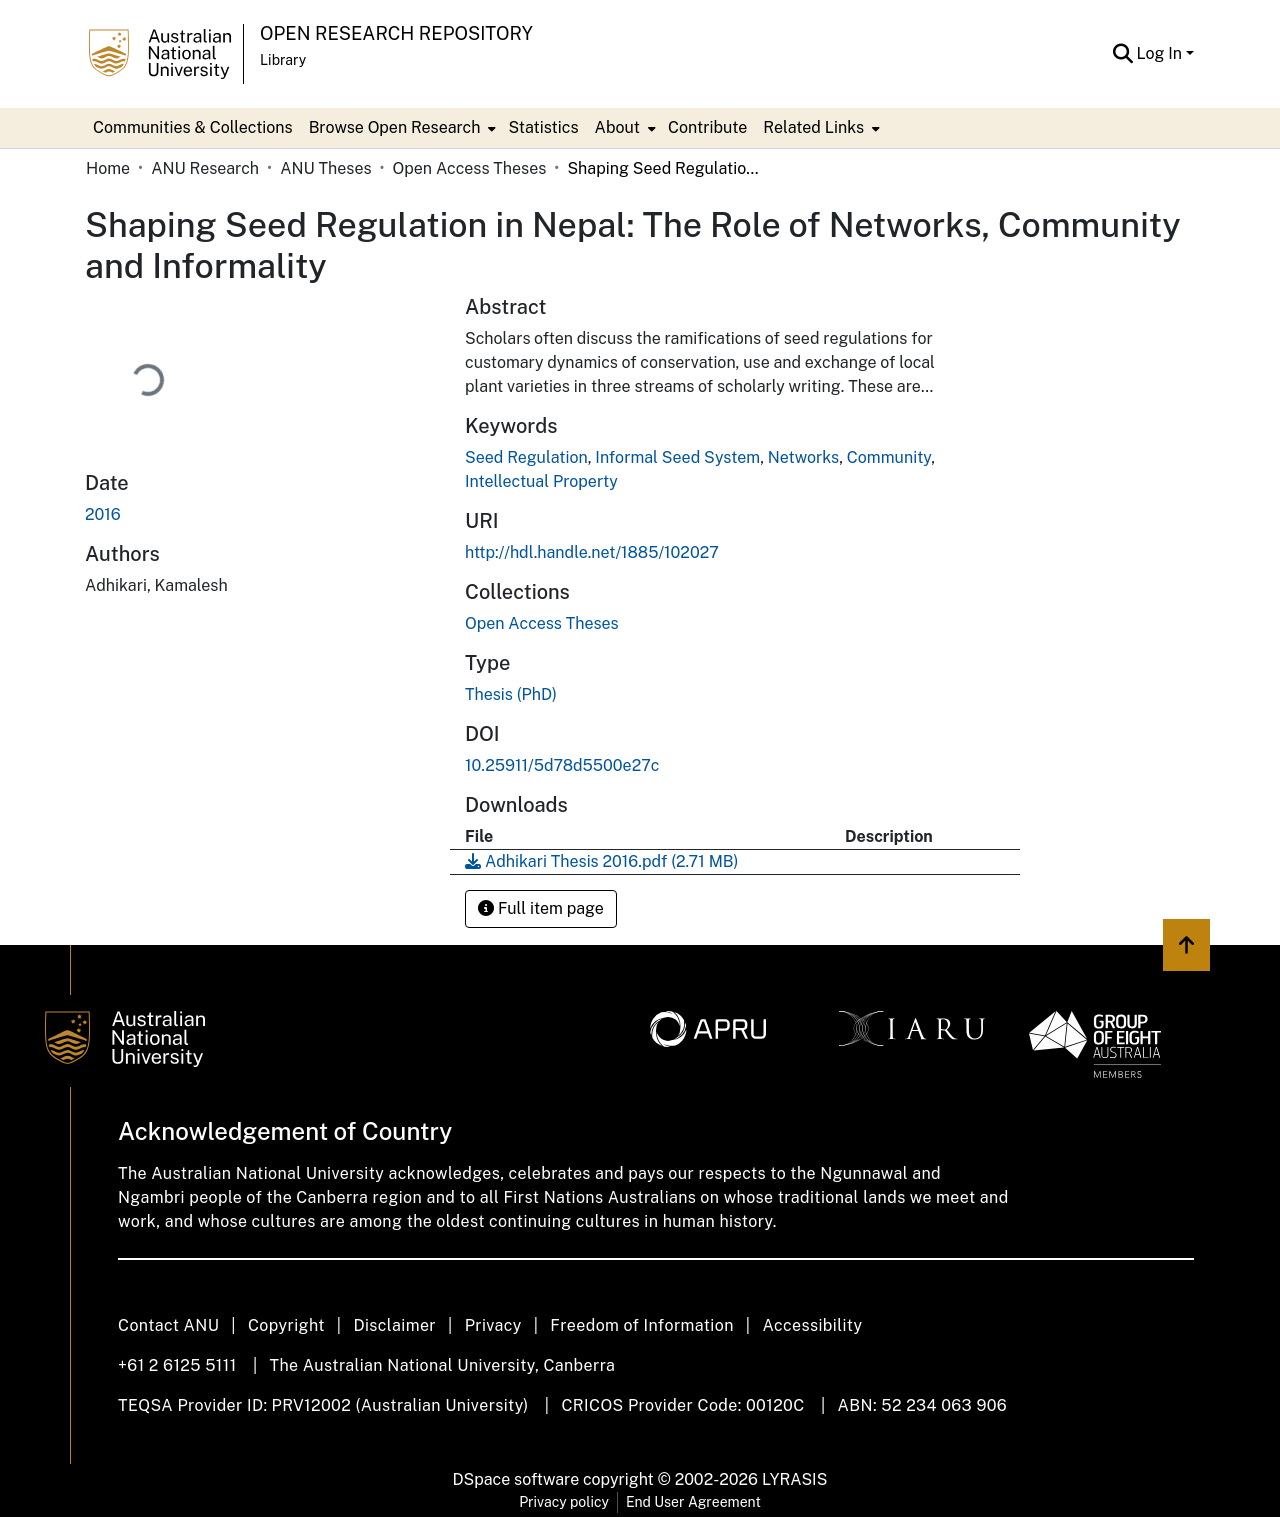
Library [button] (283, 60)
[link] (542, 623)
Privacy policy (564, 1502)
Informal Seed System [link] (677, 457)
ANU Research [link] (205, 168)
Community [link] (889, 457)
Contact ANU (168, 1325)
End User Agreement (693, 1502)
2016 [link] (103, 514)
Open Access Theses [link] (470, 168)
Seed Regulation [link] (526, 457)
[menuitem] (401, 128)
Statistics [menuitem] (543, 127)
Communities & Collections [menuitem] (193, 127)
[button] (1123, 54)
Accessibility (812, 1325)
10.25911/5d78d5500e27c (562, 765)
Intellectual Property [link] (541, 481)
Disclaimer (394, 1325)
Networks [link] (803, 457)
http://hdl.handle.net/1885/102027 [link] (592, 552)
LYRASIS (794, 1479)
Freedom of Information (641, 1325)
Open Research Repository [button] (396, 33)
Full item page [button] (541, 908)
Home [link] (108, 168)
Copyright (286, 1325)
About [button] (617, 127)
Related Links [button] (813, 127)
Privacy (493, 1325)
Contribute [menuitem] (707, 127)
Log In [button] (1161, 53)
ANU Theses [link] (325, 168)
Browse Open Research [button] (395, 127)
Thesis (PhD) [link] (511, 694)
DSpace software (516, 1479)
